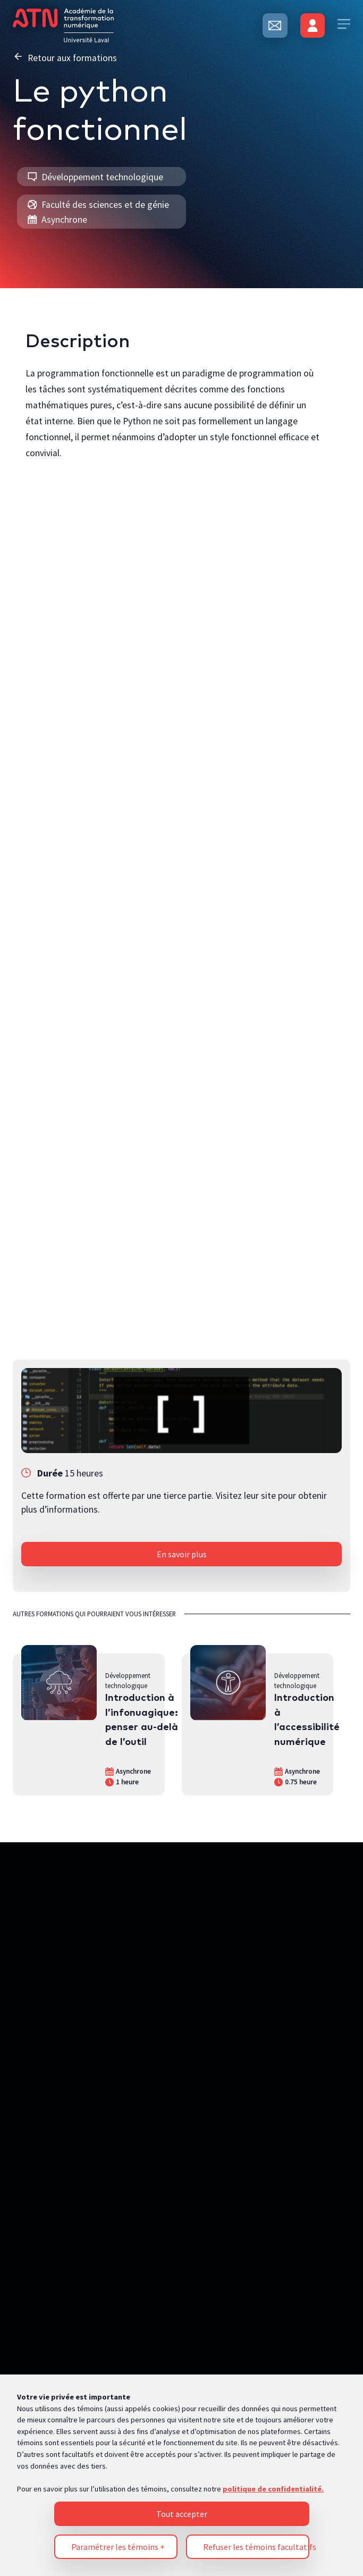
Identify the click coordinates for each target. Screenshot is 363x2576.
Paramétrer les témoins (118, 1962)
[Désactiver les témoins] (334, 2188)
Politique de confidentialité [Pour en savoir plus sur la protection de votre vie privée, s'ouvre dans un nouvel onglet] (64, 2096)
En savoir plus (182, 1554)
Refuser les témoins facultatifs (256, 1962)
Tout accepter (181, 1929)
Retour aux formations (65, 57)
